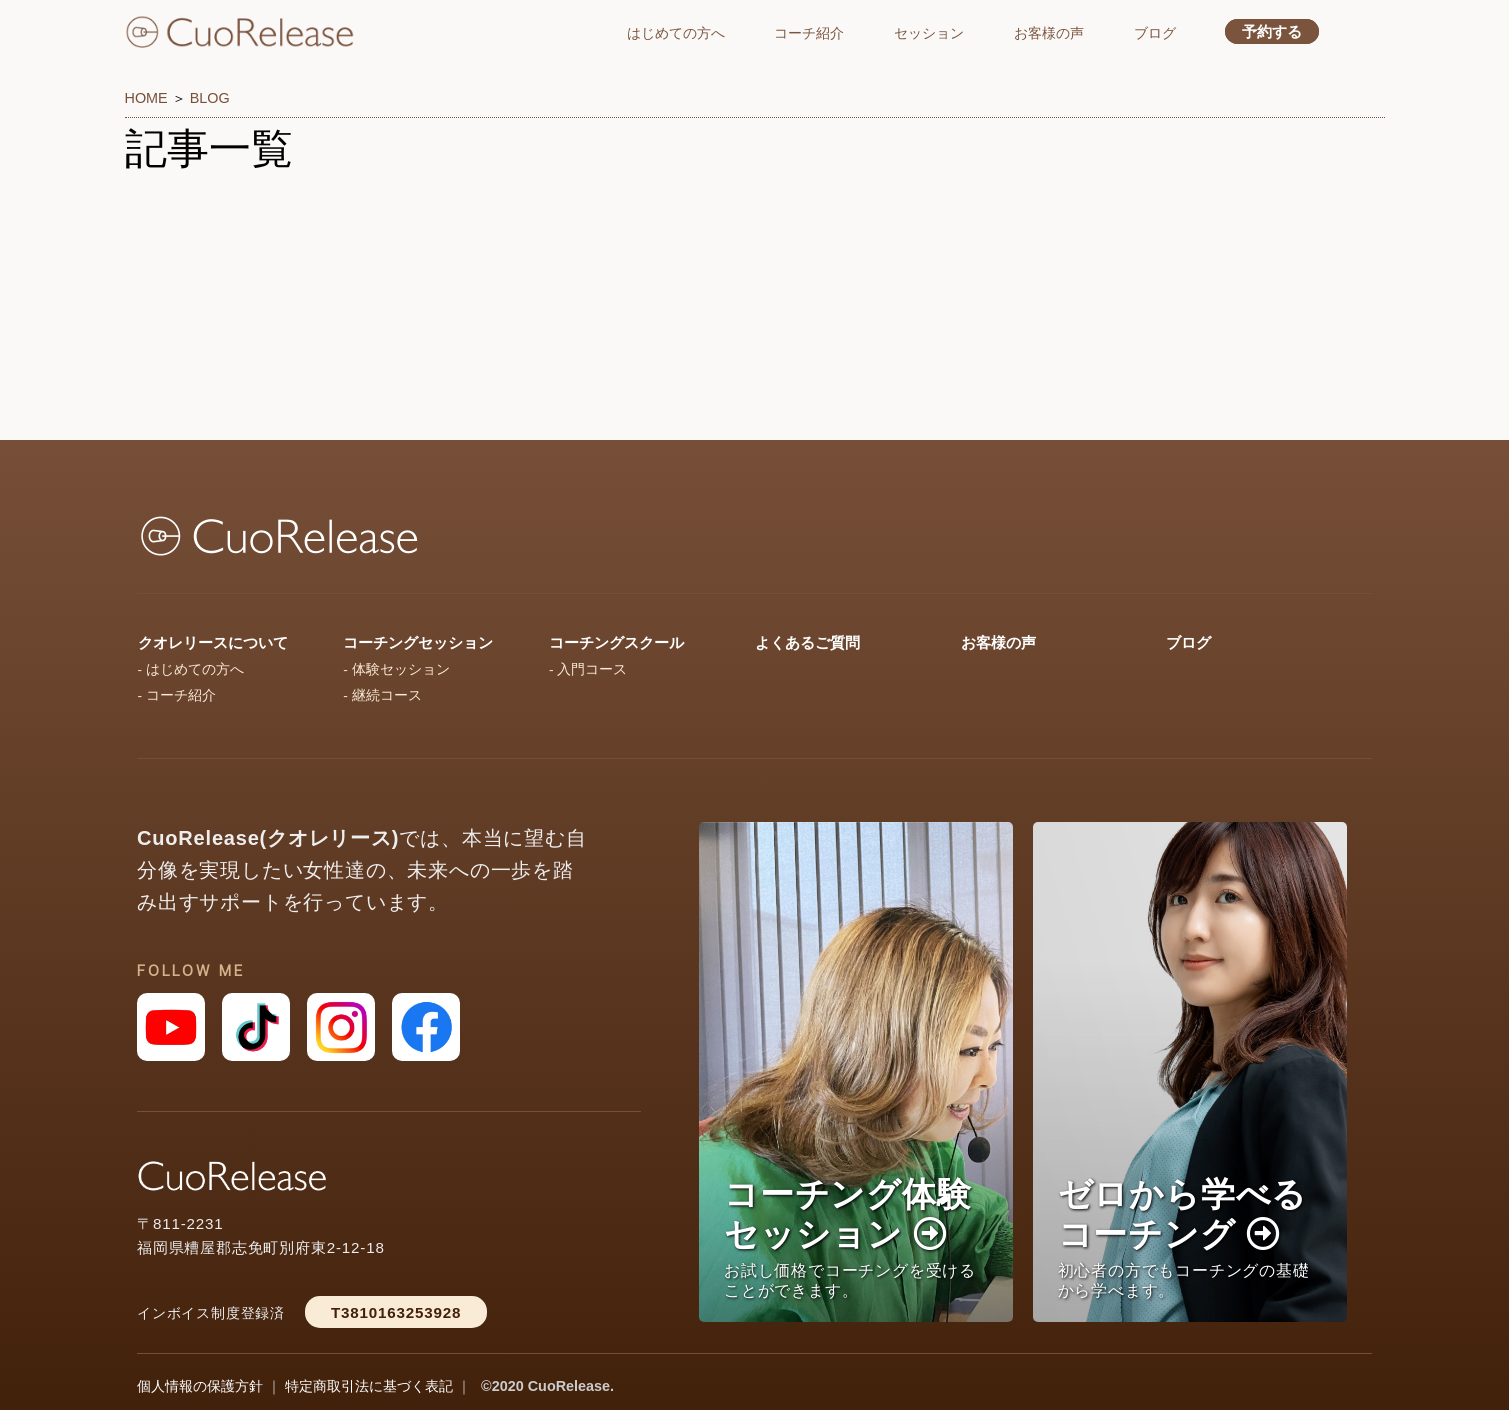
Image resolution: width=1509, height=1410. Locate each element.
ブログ (1155, 33)
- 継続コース (382, 695)
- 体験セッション (396, 669)
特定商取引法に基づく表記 (369, 1386)
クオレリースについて (213, 642)
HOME (146, 98)
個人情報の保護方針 (200, 1386)
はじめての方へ (676, 33)
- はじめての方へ (191, 669)
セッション (929, 33)
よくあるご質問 (807, 642)
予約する (1272, 31)
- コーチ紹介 (177, 695)
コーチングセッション (418, 642)
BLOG (210, 98)
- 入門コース (588, 669)
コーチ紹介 (809, 33)
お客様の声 (1049, 33)
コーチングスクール (616, 642)
